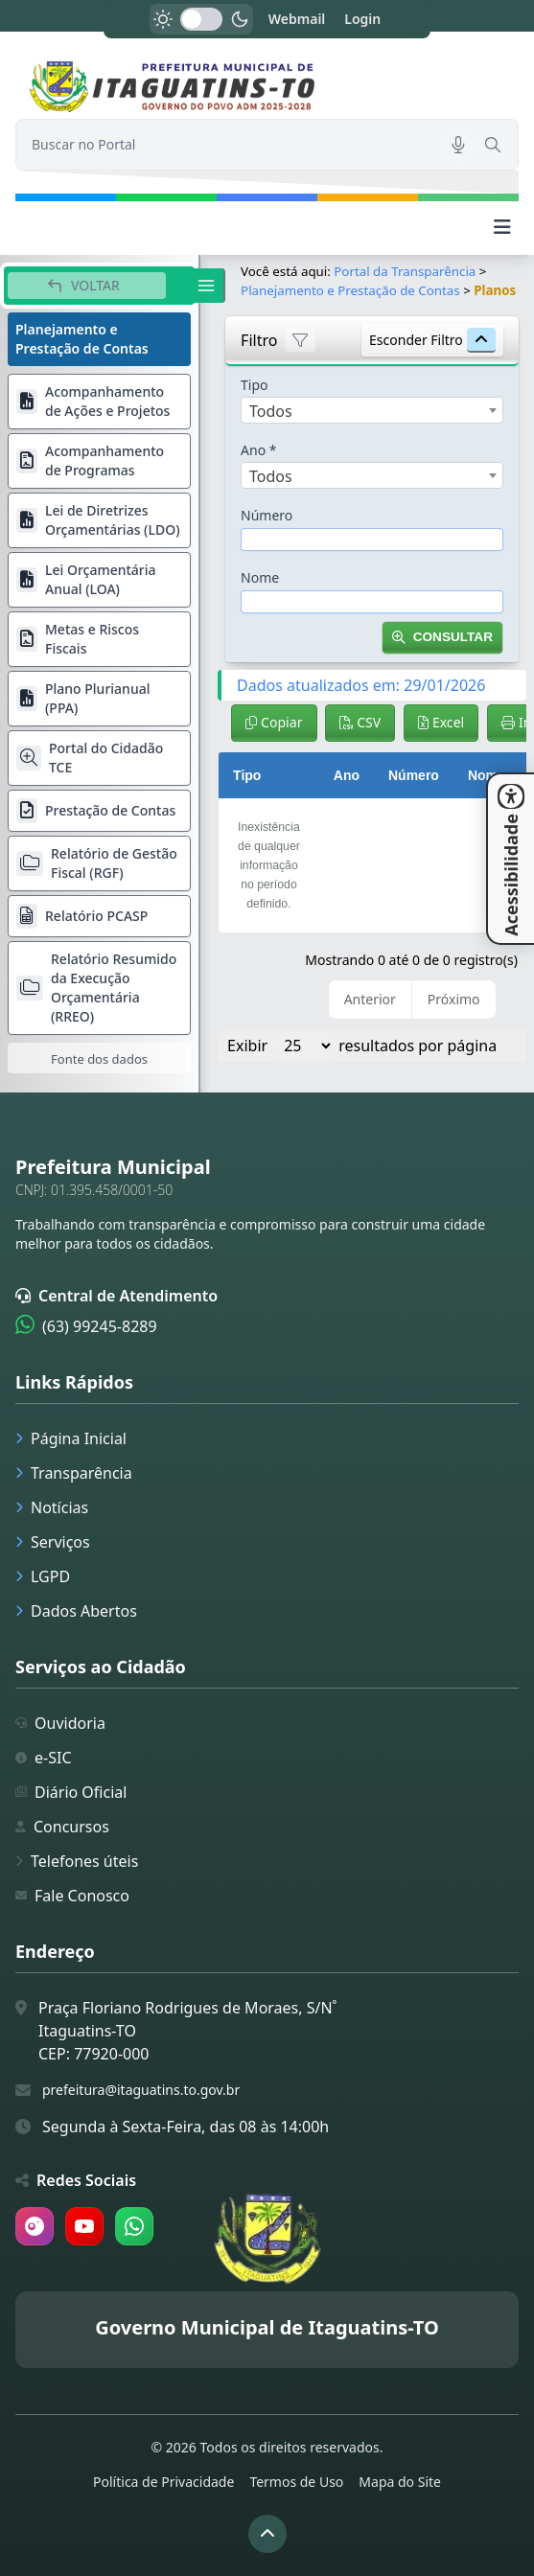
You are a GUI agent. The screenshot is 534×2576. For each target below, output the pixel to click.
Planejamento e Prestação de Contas (350, 290)
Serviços (52, 1541)
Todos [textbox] (270, 411)
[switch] (201, 19)
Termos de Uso (296, 2481)
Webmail (297, 19)
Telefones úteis (76, 1861)
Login (362, 19)
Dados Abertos (76, 1611)
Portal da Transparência (405, 271)
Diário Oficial (71, 1792)
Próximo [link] (454, 999)
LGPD (42, 1576)
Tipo (254, 385)
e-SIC (43, 1757)
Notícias (51, 1507)
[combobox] (372, 410)
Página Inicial (71, 1438)
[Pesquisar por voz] (458, 144)
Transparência (73, 1473)
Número (266, 515)
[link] (267, 87)
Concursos (62, 1826)
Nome (260, 577)
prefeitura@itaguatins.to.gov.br (141, 2090)
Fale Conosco (72, 1895)
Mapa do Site (400, 2481)
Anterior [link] (370, 999)
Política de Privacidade (163, 2481)
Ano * (258, 450)
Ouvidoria (60, 1723)
